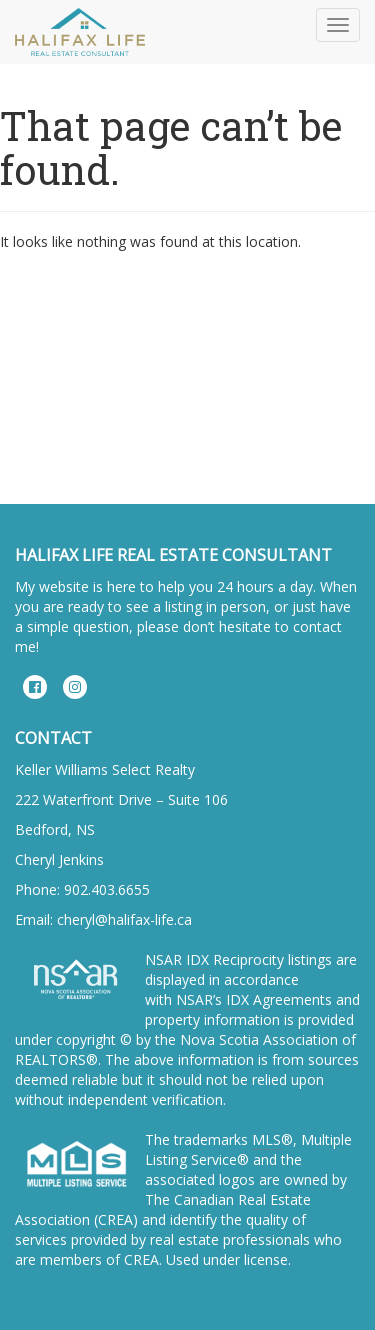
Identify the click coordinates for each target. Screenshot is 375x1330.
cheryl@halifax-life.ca (124, 919)
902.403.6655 (107, 889)
